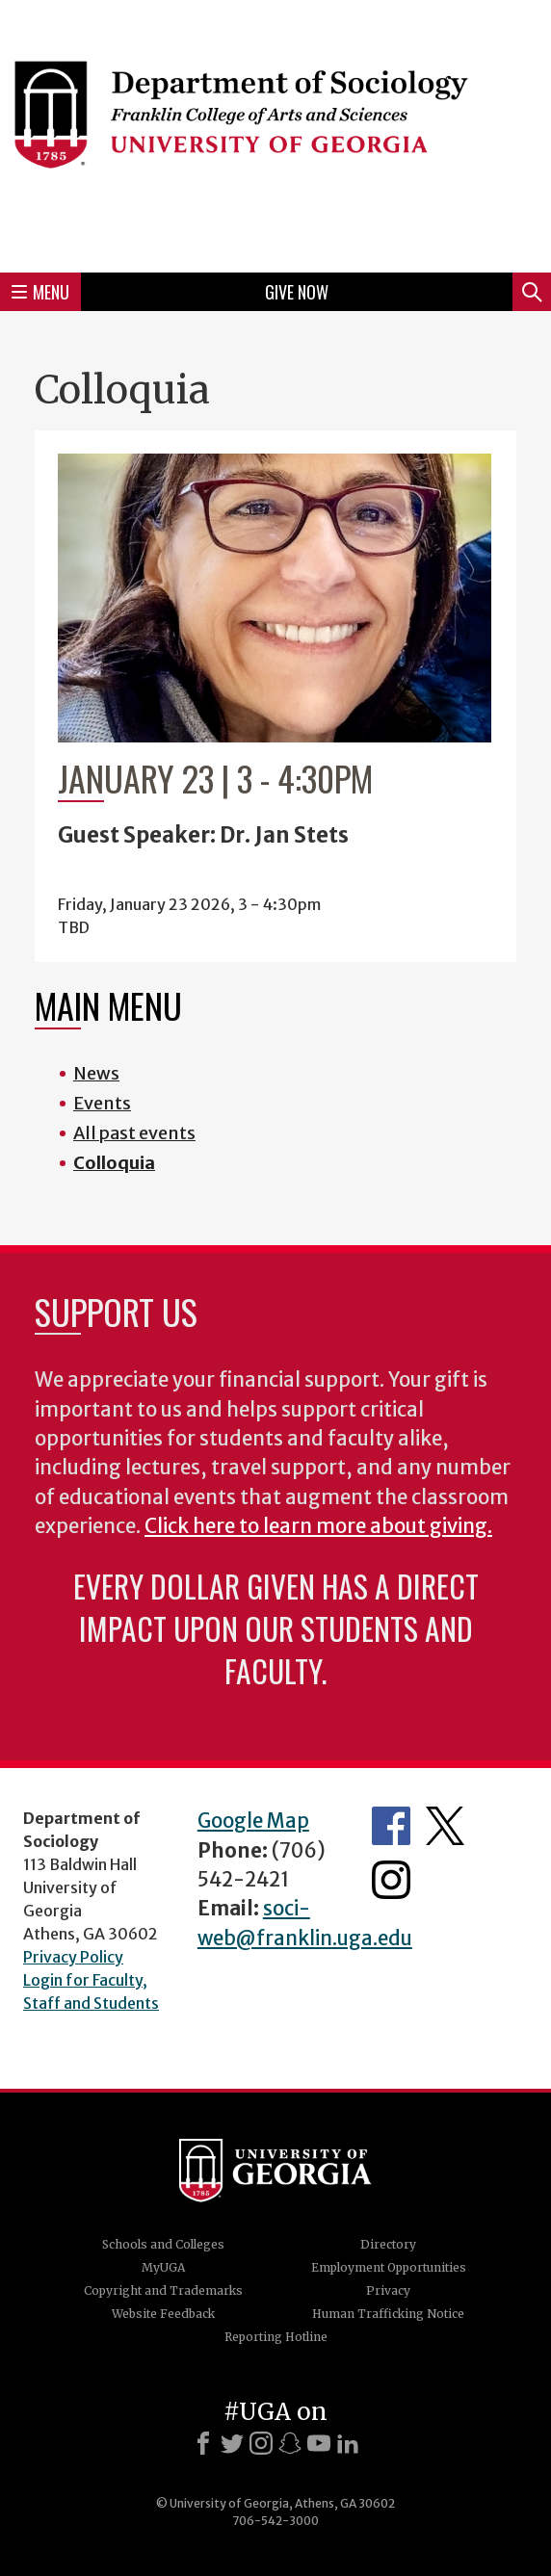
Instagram (391, 1879)
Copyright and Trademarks (163, 2290)
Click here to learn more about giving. (318, 1526)
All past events (134, 1133)
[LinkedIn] (347, 2443)
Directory (388, 2244)
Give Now (296, 291)
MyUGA (163, 2267)
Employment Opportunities (388, 2267)
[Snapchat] (290, 2443)
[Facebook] (203, 2443)
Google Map (253, 1821)
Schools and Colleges (163, 2244)
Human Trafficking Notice (388, 2313)
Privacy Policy (73, 1956)
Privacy (388, 2290)
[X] (232, 2443)
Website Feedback (163, 2313)
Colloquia (114, 1163)
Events (102, 1103)
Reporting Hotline (276, 2336)
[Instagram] (261, 2443)
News (96, 1073)
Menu (40, 291)
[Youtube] (318, 2443)
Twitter (445, 1826)
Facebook (391, 1826)
